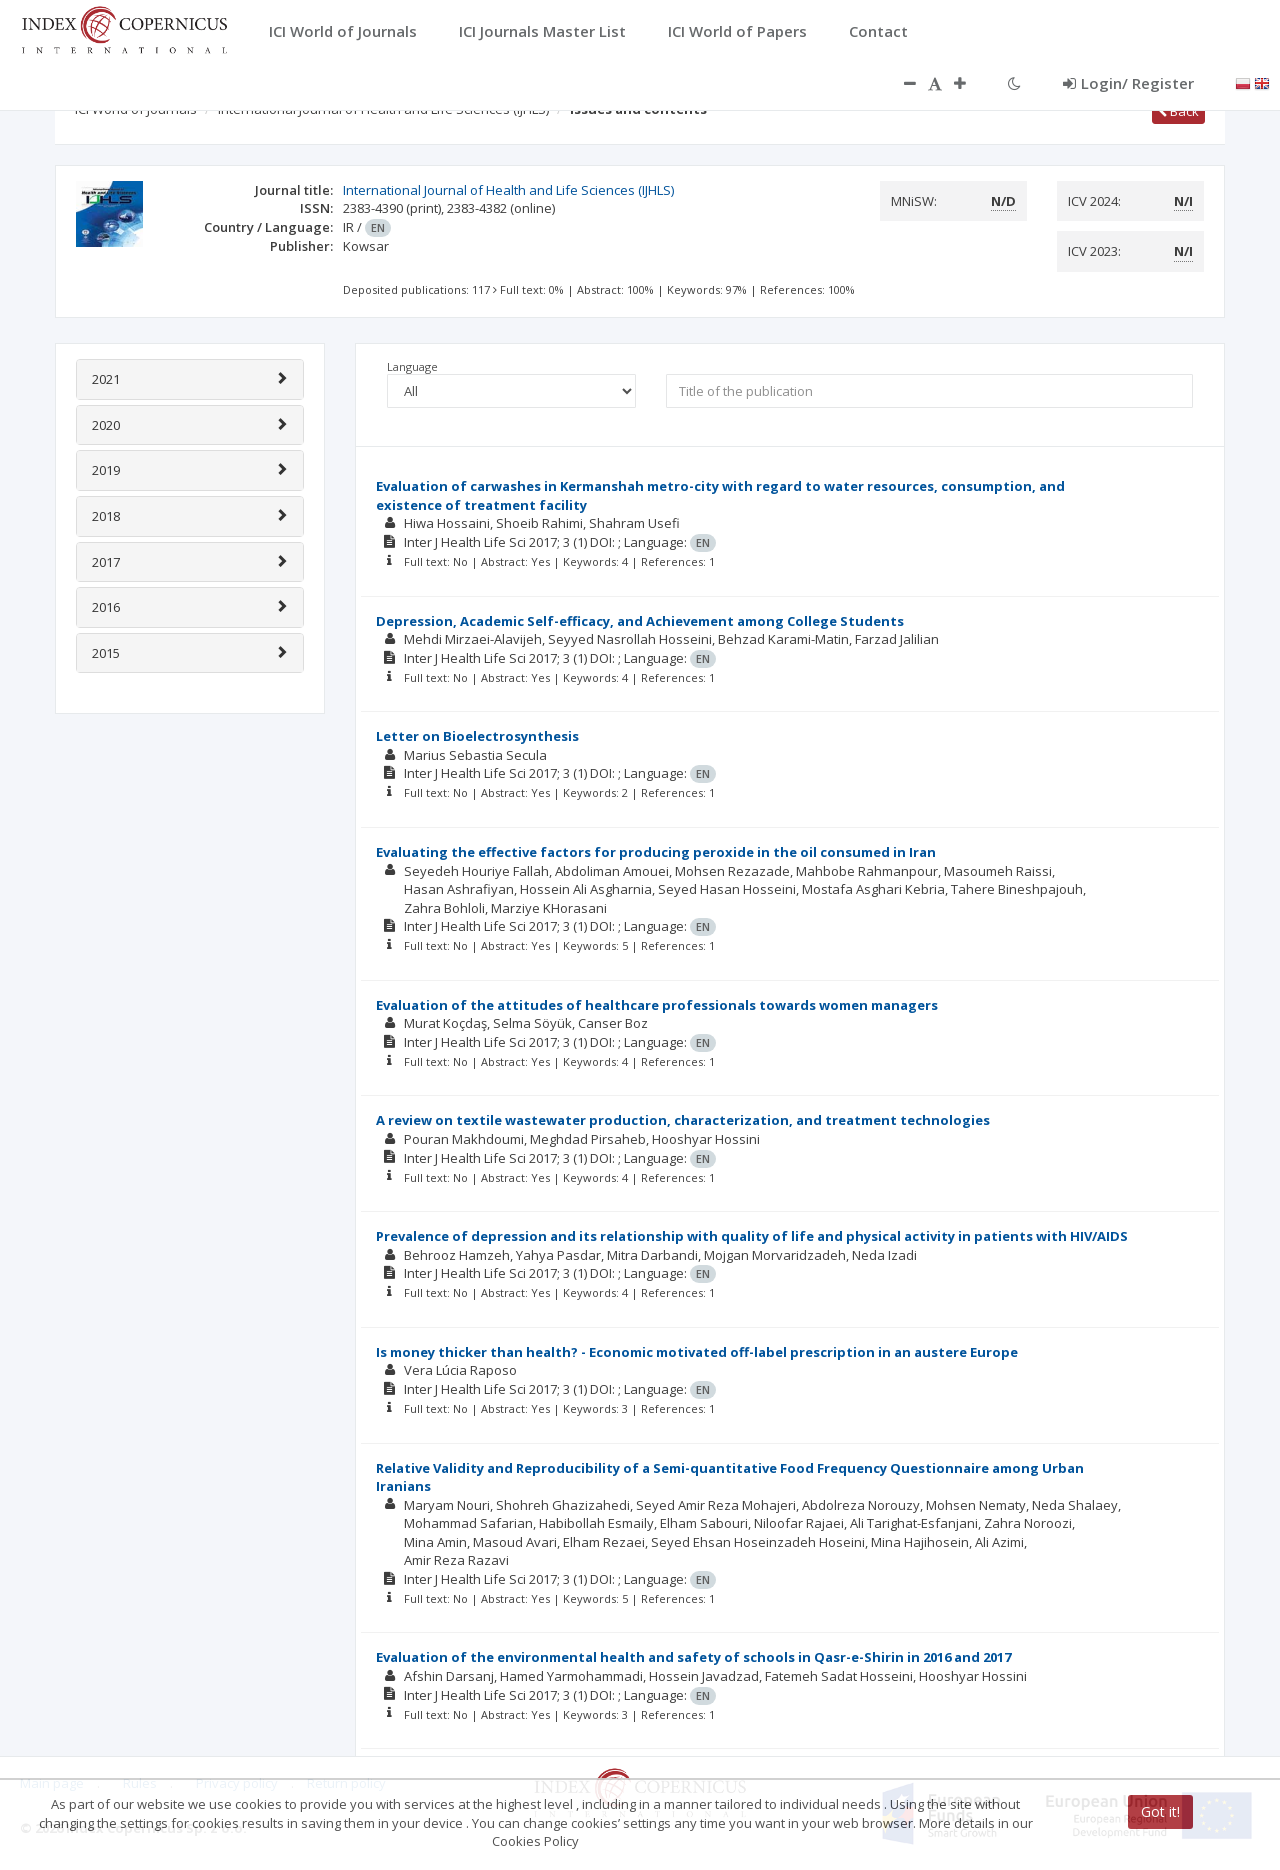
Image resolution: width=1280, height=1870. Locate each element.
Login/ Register (1128, 83)
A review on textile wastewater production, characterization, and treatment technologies (683, 1120)
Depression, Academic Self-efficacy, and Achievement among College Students (640, 621)
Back (1178, 111)
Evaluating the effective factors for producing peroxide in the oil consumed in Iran (656, 852)
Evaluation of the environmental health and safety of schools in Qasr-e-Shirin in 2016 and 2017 (693, 1657)
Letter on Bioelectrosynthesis (477, 736)
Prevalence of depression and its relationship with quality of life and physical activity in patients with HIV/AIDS (752, 1236)
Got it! (1160, 1811)
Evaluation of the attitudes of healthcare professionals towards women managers (657, 1005)
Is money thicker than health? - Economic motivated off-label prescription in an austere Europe (697, 1352)
